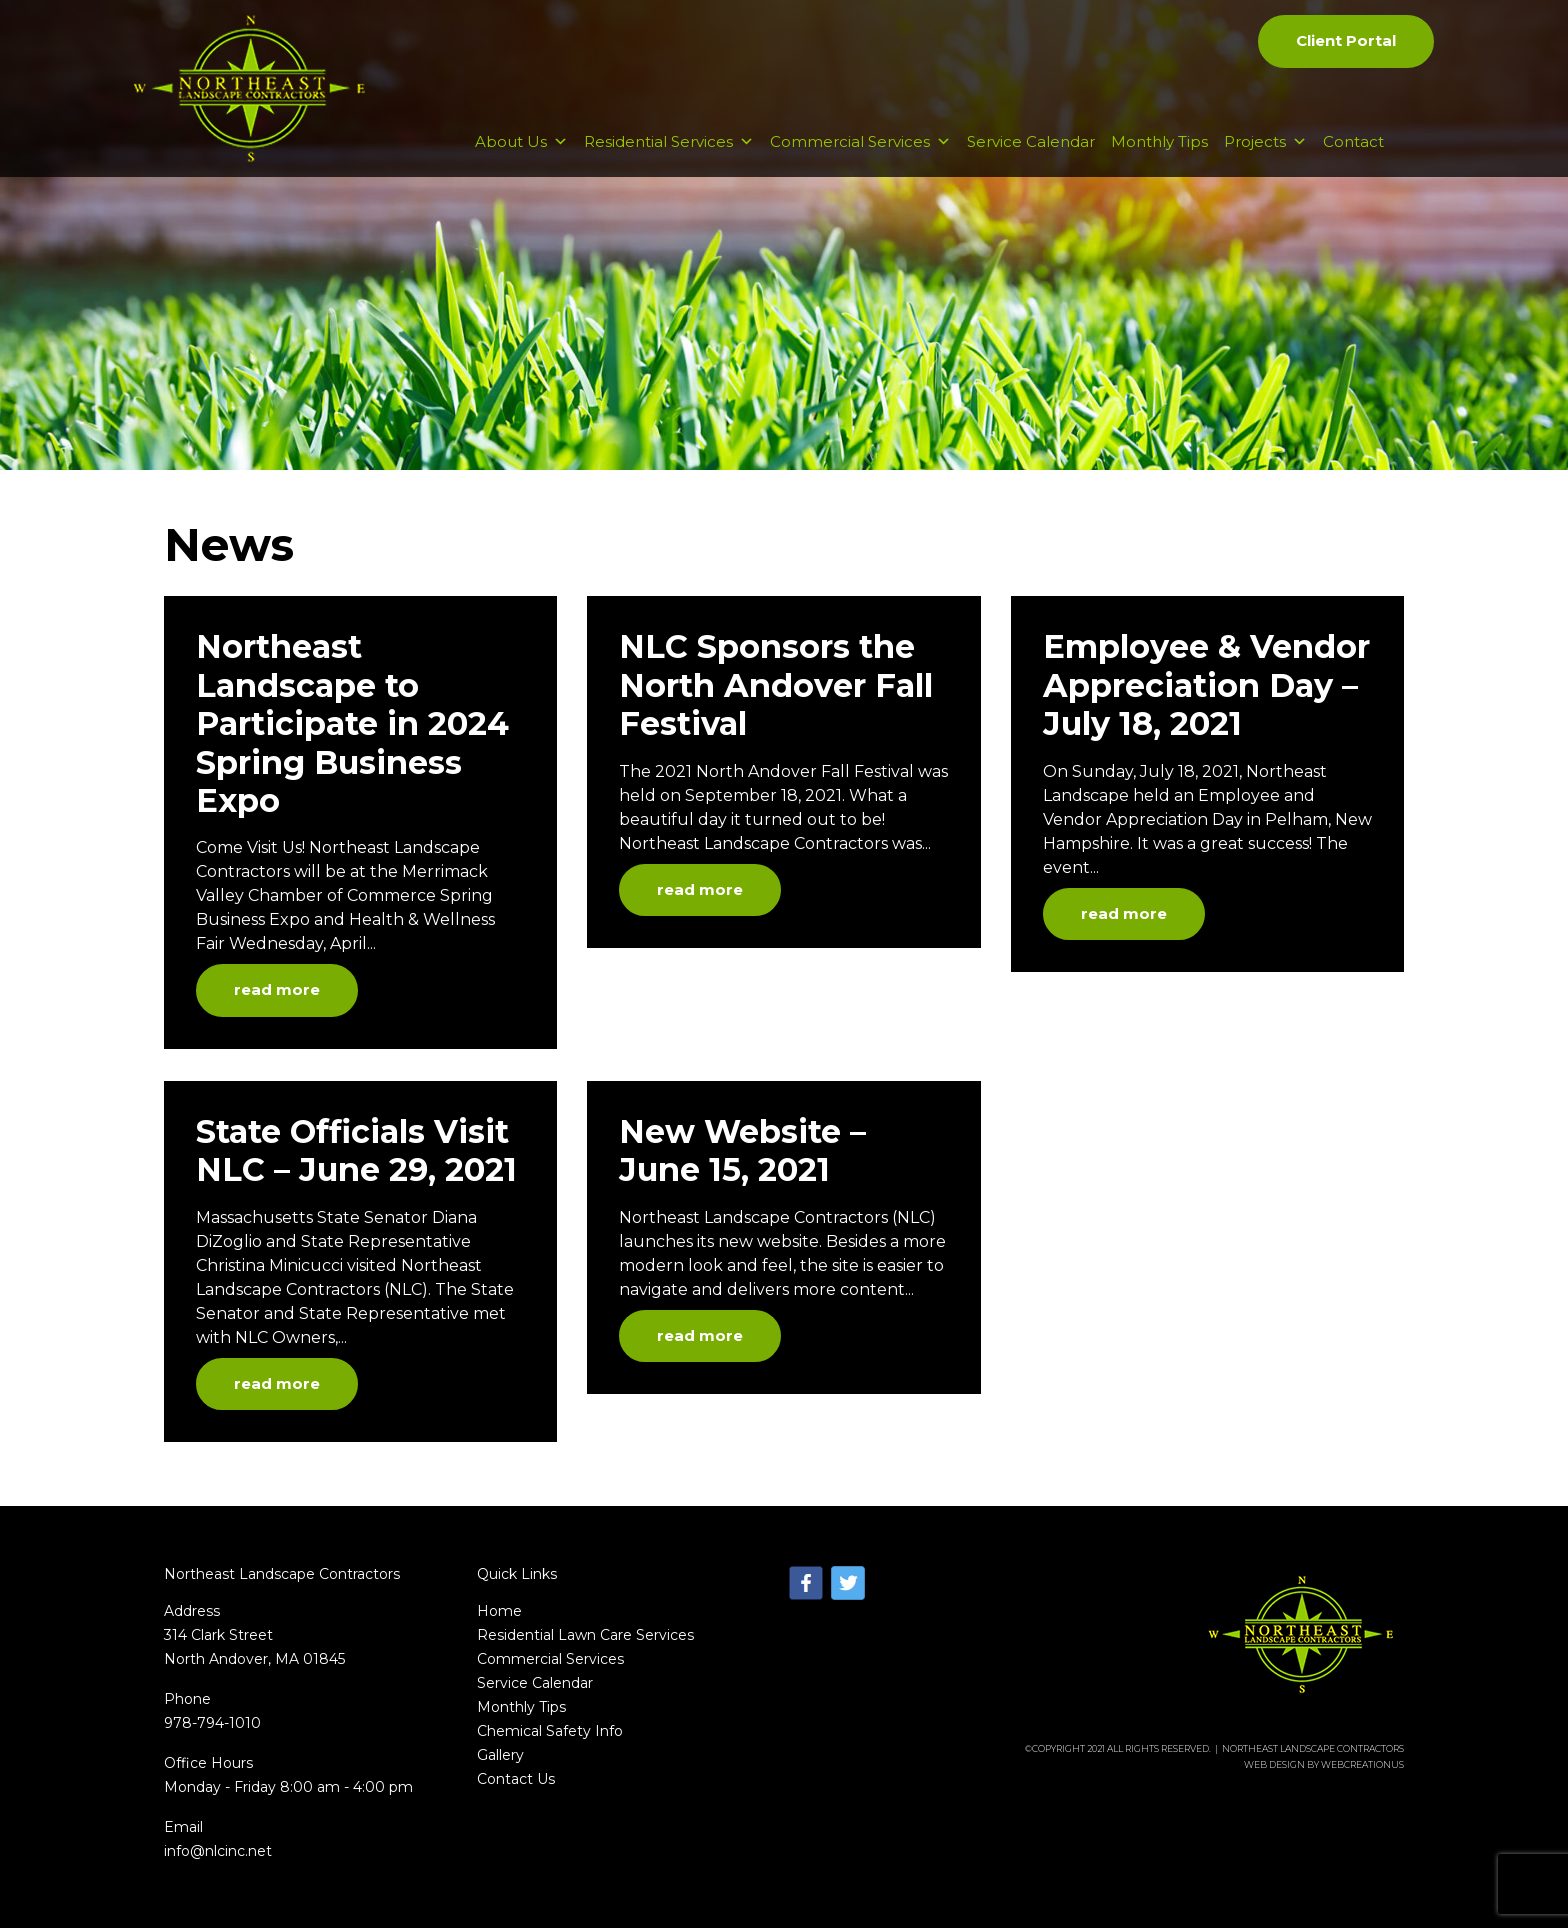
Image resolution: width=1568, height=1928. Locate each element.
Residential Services (669, 141)
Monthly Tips (1159, 141)
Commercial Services (860, 141)
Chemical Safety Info (550, 1731)
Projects (1265, 141)
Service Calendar (1031, 141)
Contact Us (516, 1779)
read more (277, 989)
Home (499, 1611)
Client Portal (1346, 40)
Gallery (500, 1755)
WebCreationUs (1362, 1764)
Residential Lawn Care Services (585, 1635)
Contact (1353, 141)
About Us (521, 141)
